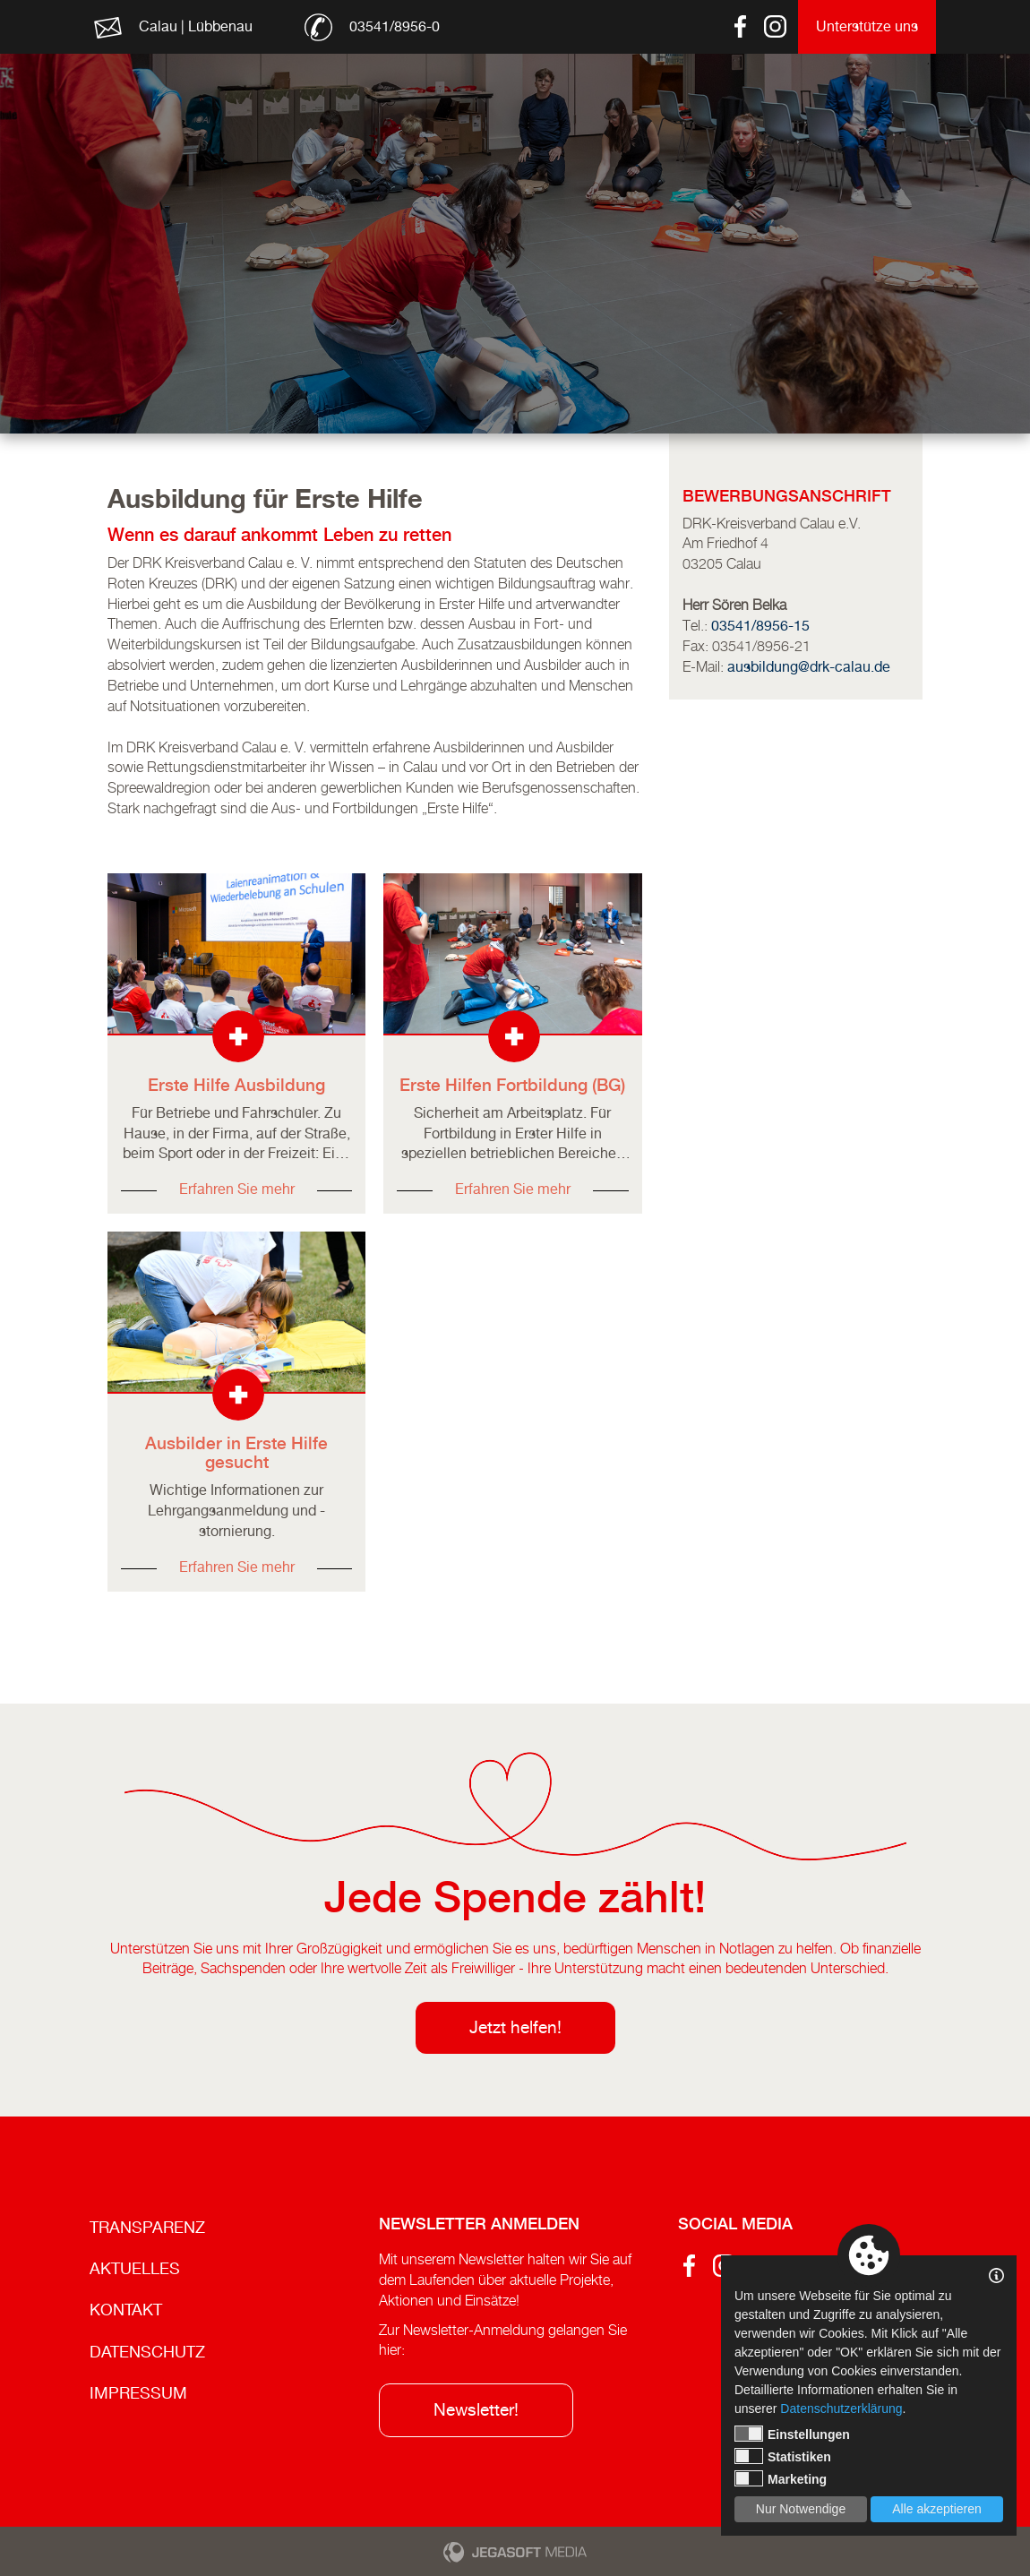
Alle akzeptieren (937, 2509)
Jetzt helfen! (515, 2027)
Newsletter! (476, 2409)
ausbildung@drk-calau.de (808, 666)
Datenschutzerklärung (841, 2408)
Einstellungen (792, 2434)
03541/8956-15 (760, 625)
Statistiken (782, 2456)
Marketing (780, 2478)
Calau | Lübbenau (196, 26)
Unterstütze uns (867, 26)
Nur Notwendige (800, 2509)
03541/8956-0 (394, 26)
